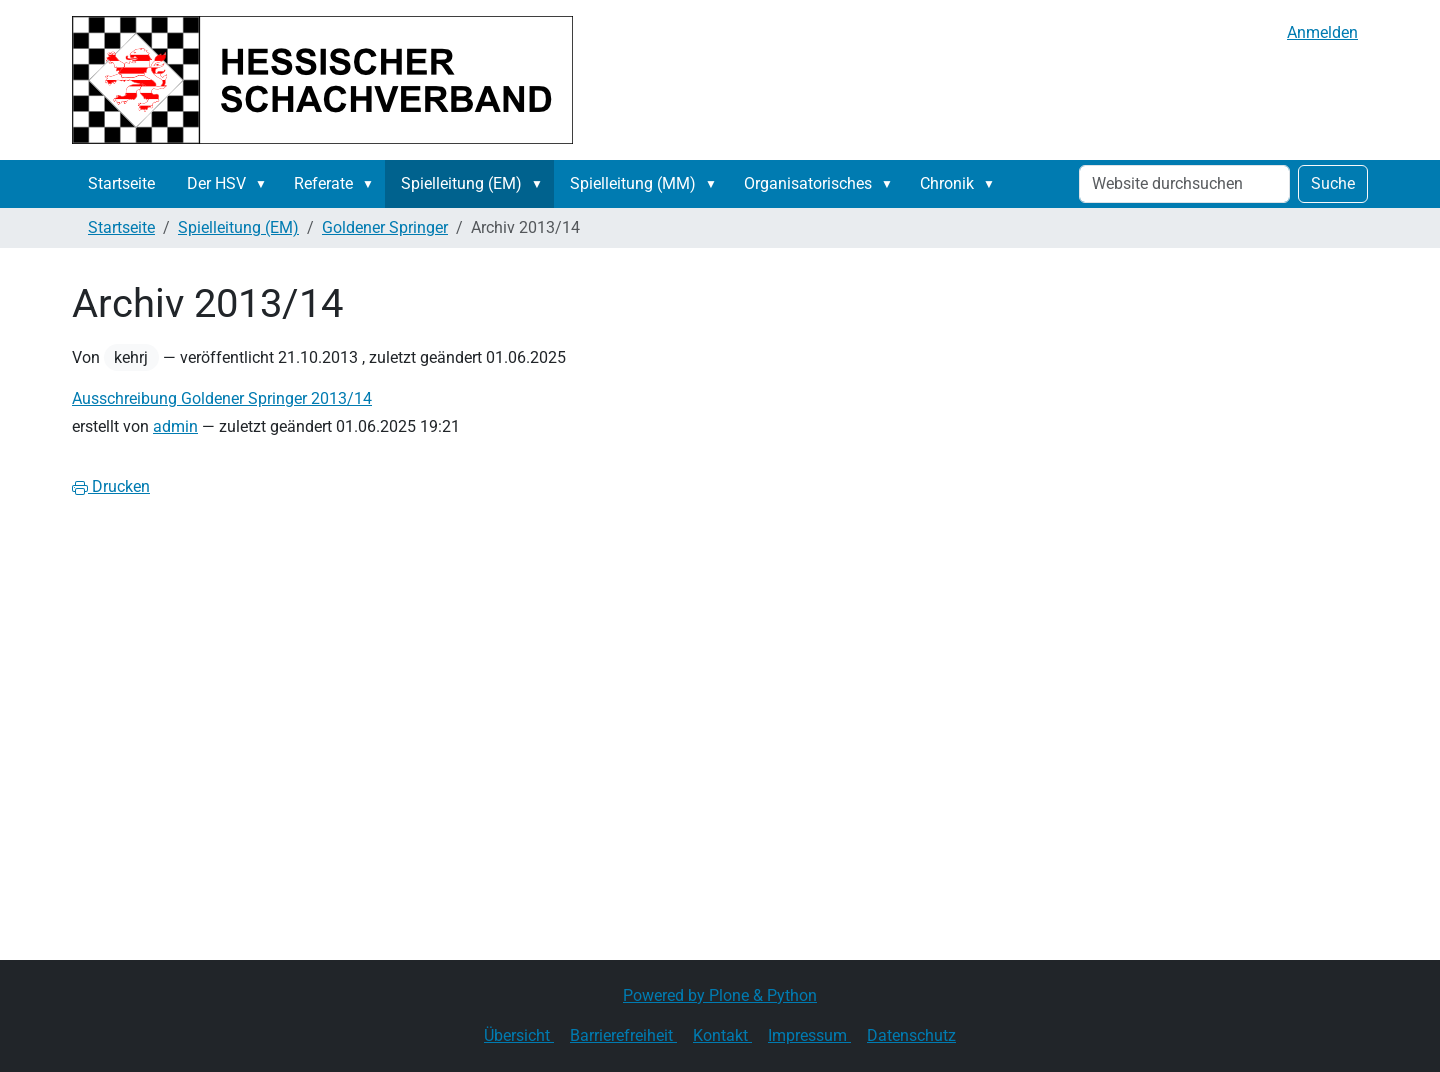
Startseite (121, 183)
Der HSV (216, 183)
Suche (1333, 183)
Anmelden (1322, 32)
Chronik (947, 183)
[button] (265, 184)
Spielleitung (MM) (633, 183)
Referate (323, 183)
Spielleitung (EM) (461, 183)
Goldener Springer (385, 227)
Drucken (111, 486)
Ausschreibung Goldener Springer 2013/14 (222, 398)
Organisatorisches (808, 183)
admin (175, 426)
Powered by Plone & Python (720, 995)
